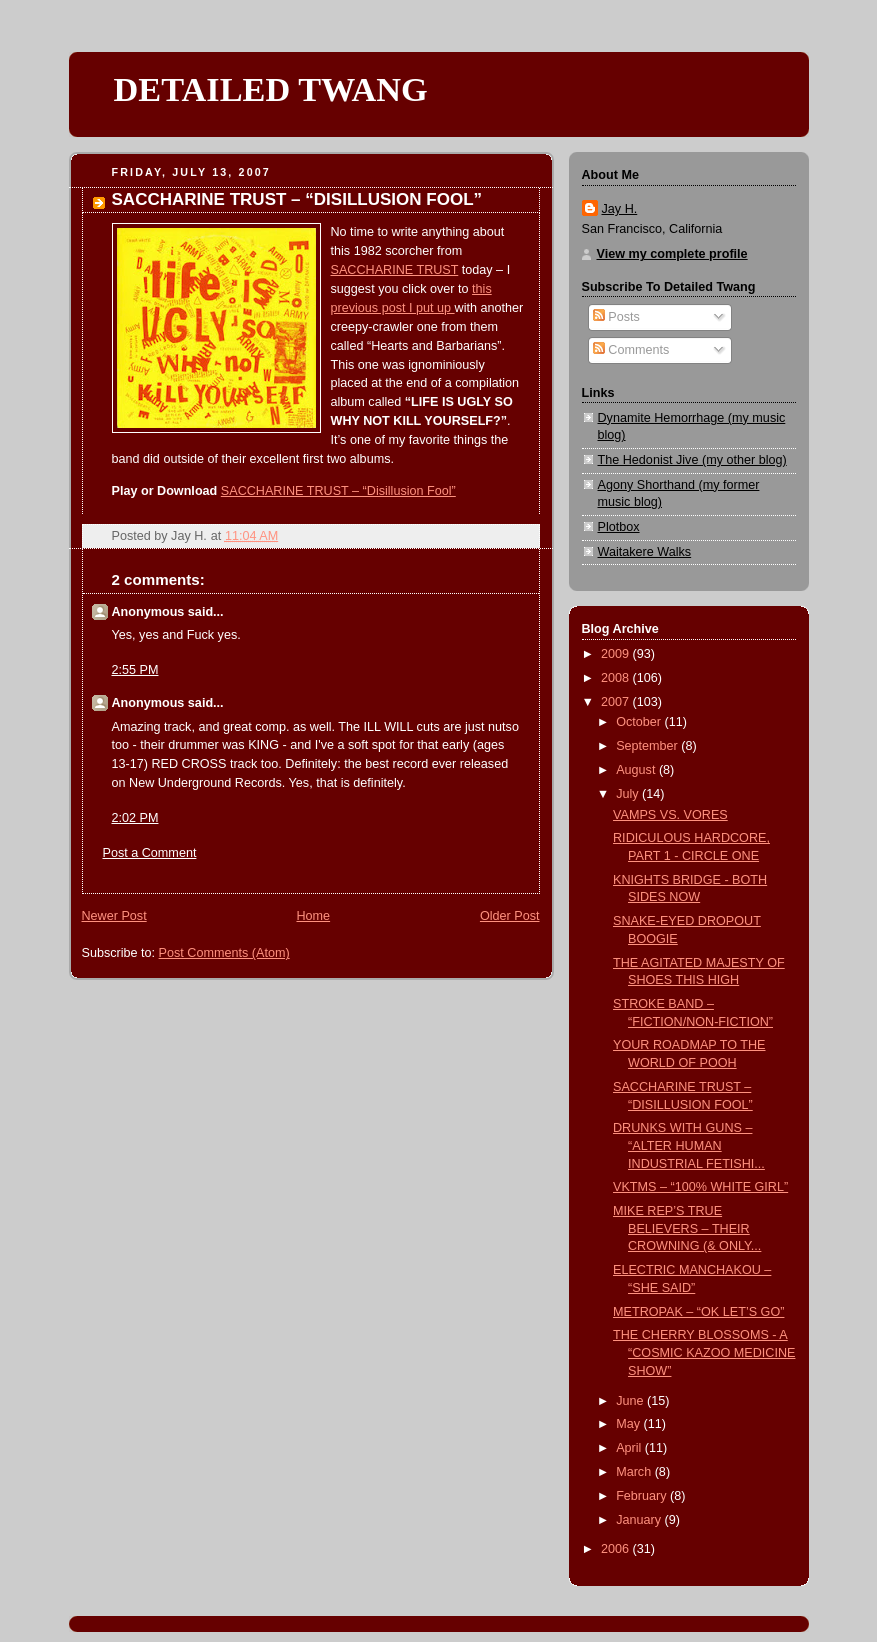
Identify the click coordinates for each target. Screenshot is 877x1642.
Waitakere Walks (645, 552)
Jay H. (620, 209)
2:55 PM (135, 670)
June (631, 1401)
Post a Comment (150, 853)
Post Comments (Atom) (224, 953)
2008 (617, 678)
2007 (617, 702)
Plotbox (619, 527)
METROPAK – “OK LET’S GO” (698, 1312)
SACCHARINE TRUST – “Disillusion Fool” (338, 491)
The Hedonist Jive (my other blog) (692, 460)
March (635, 1472)
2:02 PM (135, 818)
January (640, 1520)
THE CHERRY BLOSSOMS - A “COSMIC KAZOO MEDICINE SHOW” (704, 1352)
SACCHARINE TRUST (395, 270)
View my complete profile (672, 254)
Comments (631, 350)
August (637, 770)
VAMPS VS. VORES (670, 815)
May (629, 1424)
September (648, 746)
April (630, 1448)
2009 (617, 654)
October (640, 722)
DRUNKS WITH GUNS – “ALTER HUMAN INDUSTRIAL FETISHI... (689, 1145)
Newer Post (114, 916)
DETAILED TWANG (271, 89)
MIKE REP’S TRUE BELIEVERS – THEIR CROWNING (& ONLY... (687, 1228)
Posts (616, 317)
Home (313, 916)
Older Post (510, 916)
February (643, 1496)
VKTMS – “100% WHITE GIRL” (700, 1187)
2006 (617, 1549)
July (629, 794)
